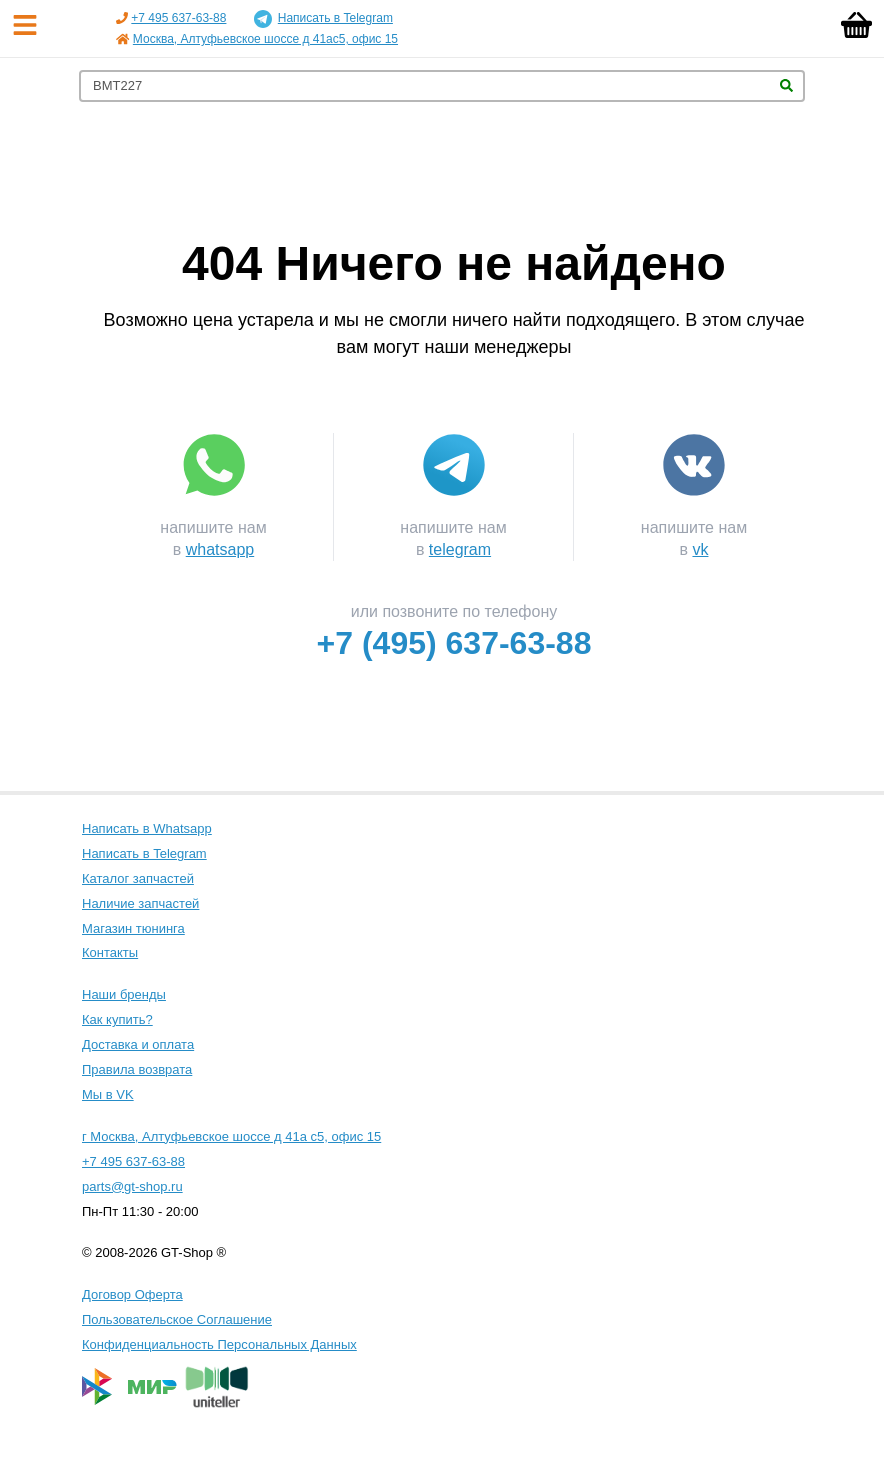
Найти (786, 85)
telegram (460, 549)
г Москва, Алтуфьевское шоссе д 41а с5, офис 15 (231, 1136)
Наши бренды (124, 994)
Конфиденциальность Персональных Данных (219, 1344)
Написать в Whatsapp (147, 828)
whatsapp (220, 549)
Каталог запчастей (138, 878)
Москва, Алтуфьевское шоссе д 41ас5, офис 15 (265, 39)
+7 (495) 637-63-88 (454, 643)
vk (700, 549)
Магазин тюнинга (133, 928)
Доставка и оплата (138, 1044)
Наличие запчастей (140, 903)
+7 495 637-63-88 (178, 18)
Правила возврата (137, 1069)
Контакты (110, 952)
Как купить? (117, 1019)
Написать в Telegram (323, 19)
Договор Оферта (132, 1294)
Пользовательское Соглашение (177, 1319)
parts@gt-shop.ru (132, 1186)
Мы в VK (108, 1094)
